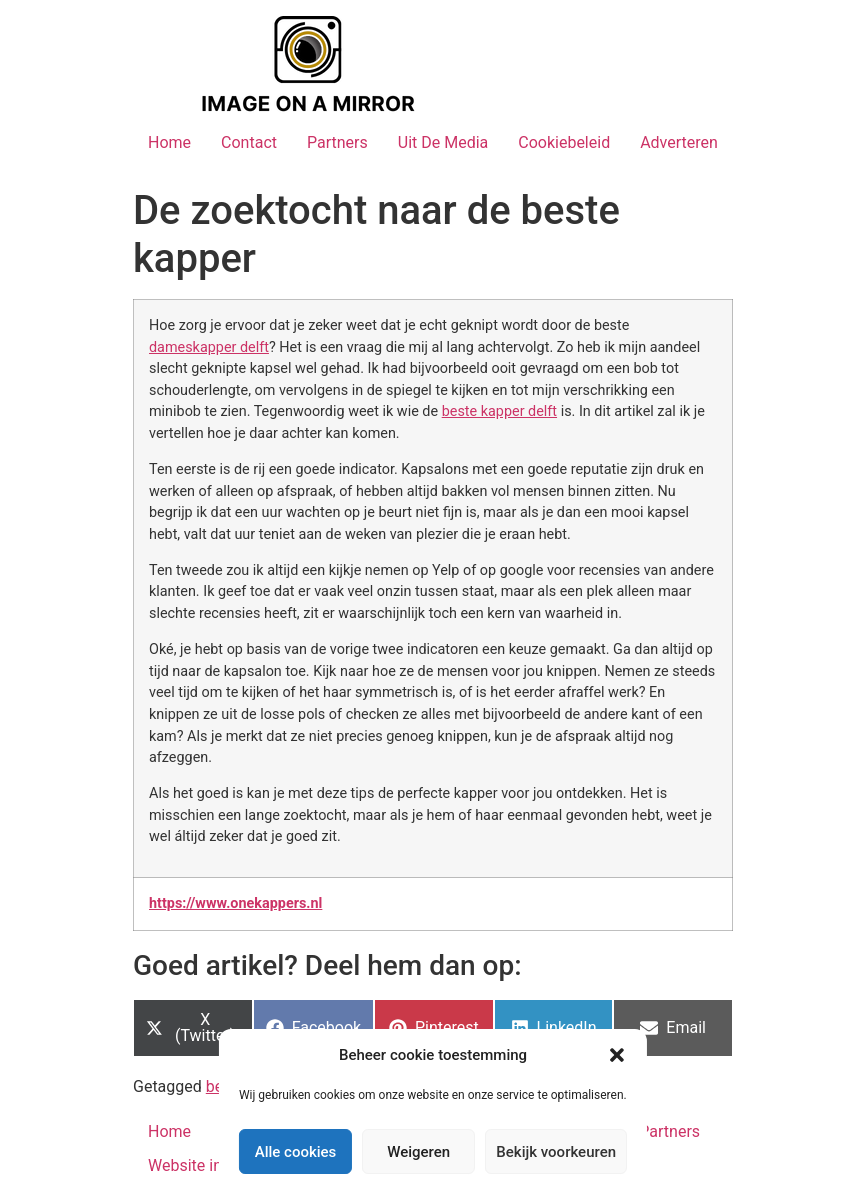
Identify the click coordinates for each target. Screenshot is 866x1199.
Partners (337, 142)
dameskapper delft (209, 347)
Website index (197, 1165)
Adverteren (679, 142)
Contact (249, 142)
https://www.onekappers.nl (235, 903)
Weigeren (418, 1152)
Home (169, 142)
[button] (617, 1055)
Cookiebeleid (564, 142)
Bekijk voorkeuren (556, 1152)
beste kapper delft (499, 411)
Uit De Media (443, 142)
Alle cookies (296, 1152)
